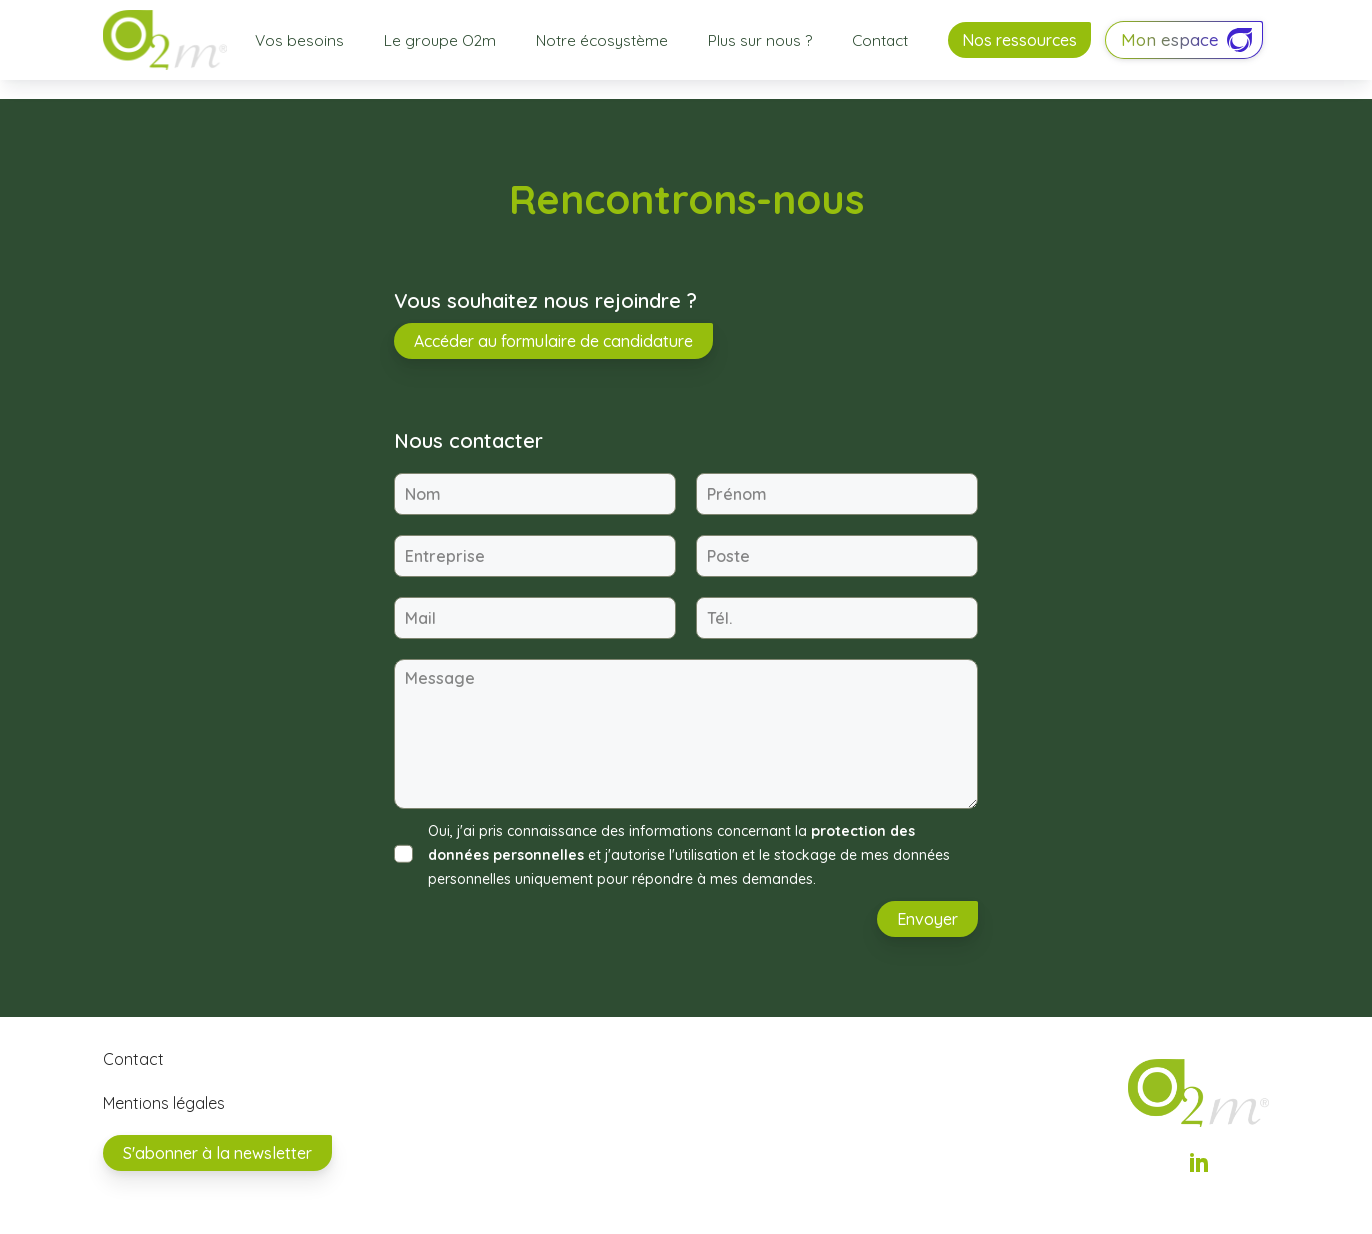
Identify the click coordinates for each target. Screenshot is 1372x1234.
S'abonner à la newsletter (217, 1153)
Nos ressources (1019, 40)
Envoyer (927, 919)
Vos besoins (299, 40)
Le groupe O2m (440, 40)
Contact (880, 40)
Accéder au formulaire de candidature (553, 341)
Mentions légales (164, 1103)
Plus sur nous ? (760, 40)
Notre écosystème (602, 40)
